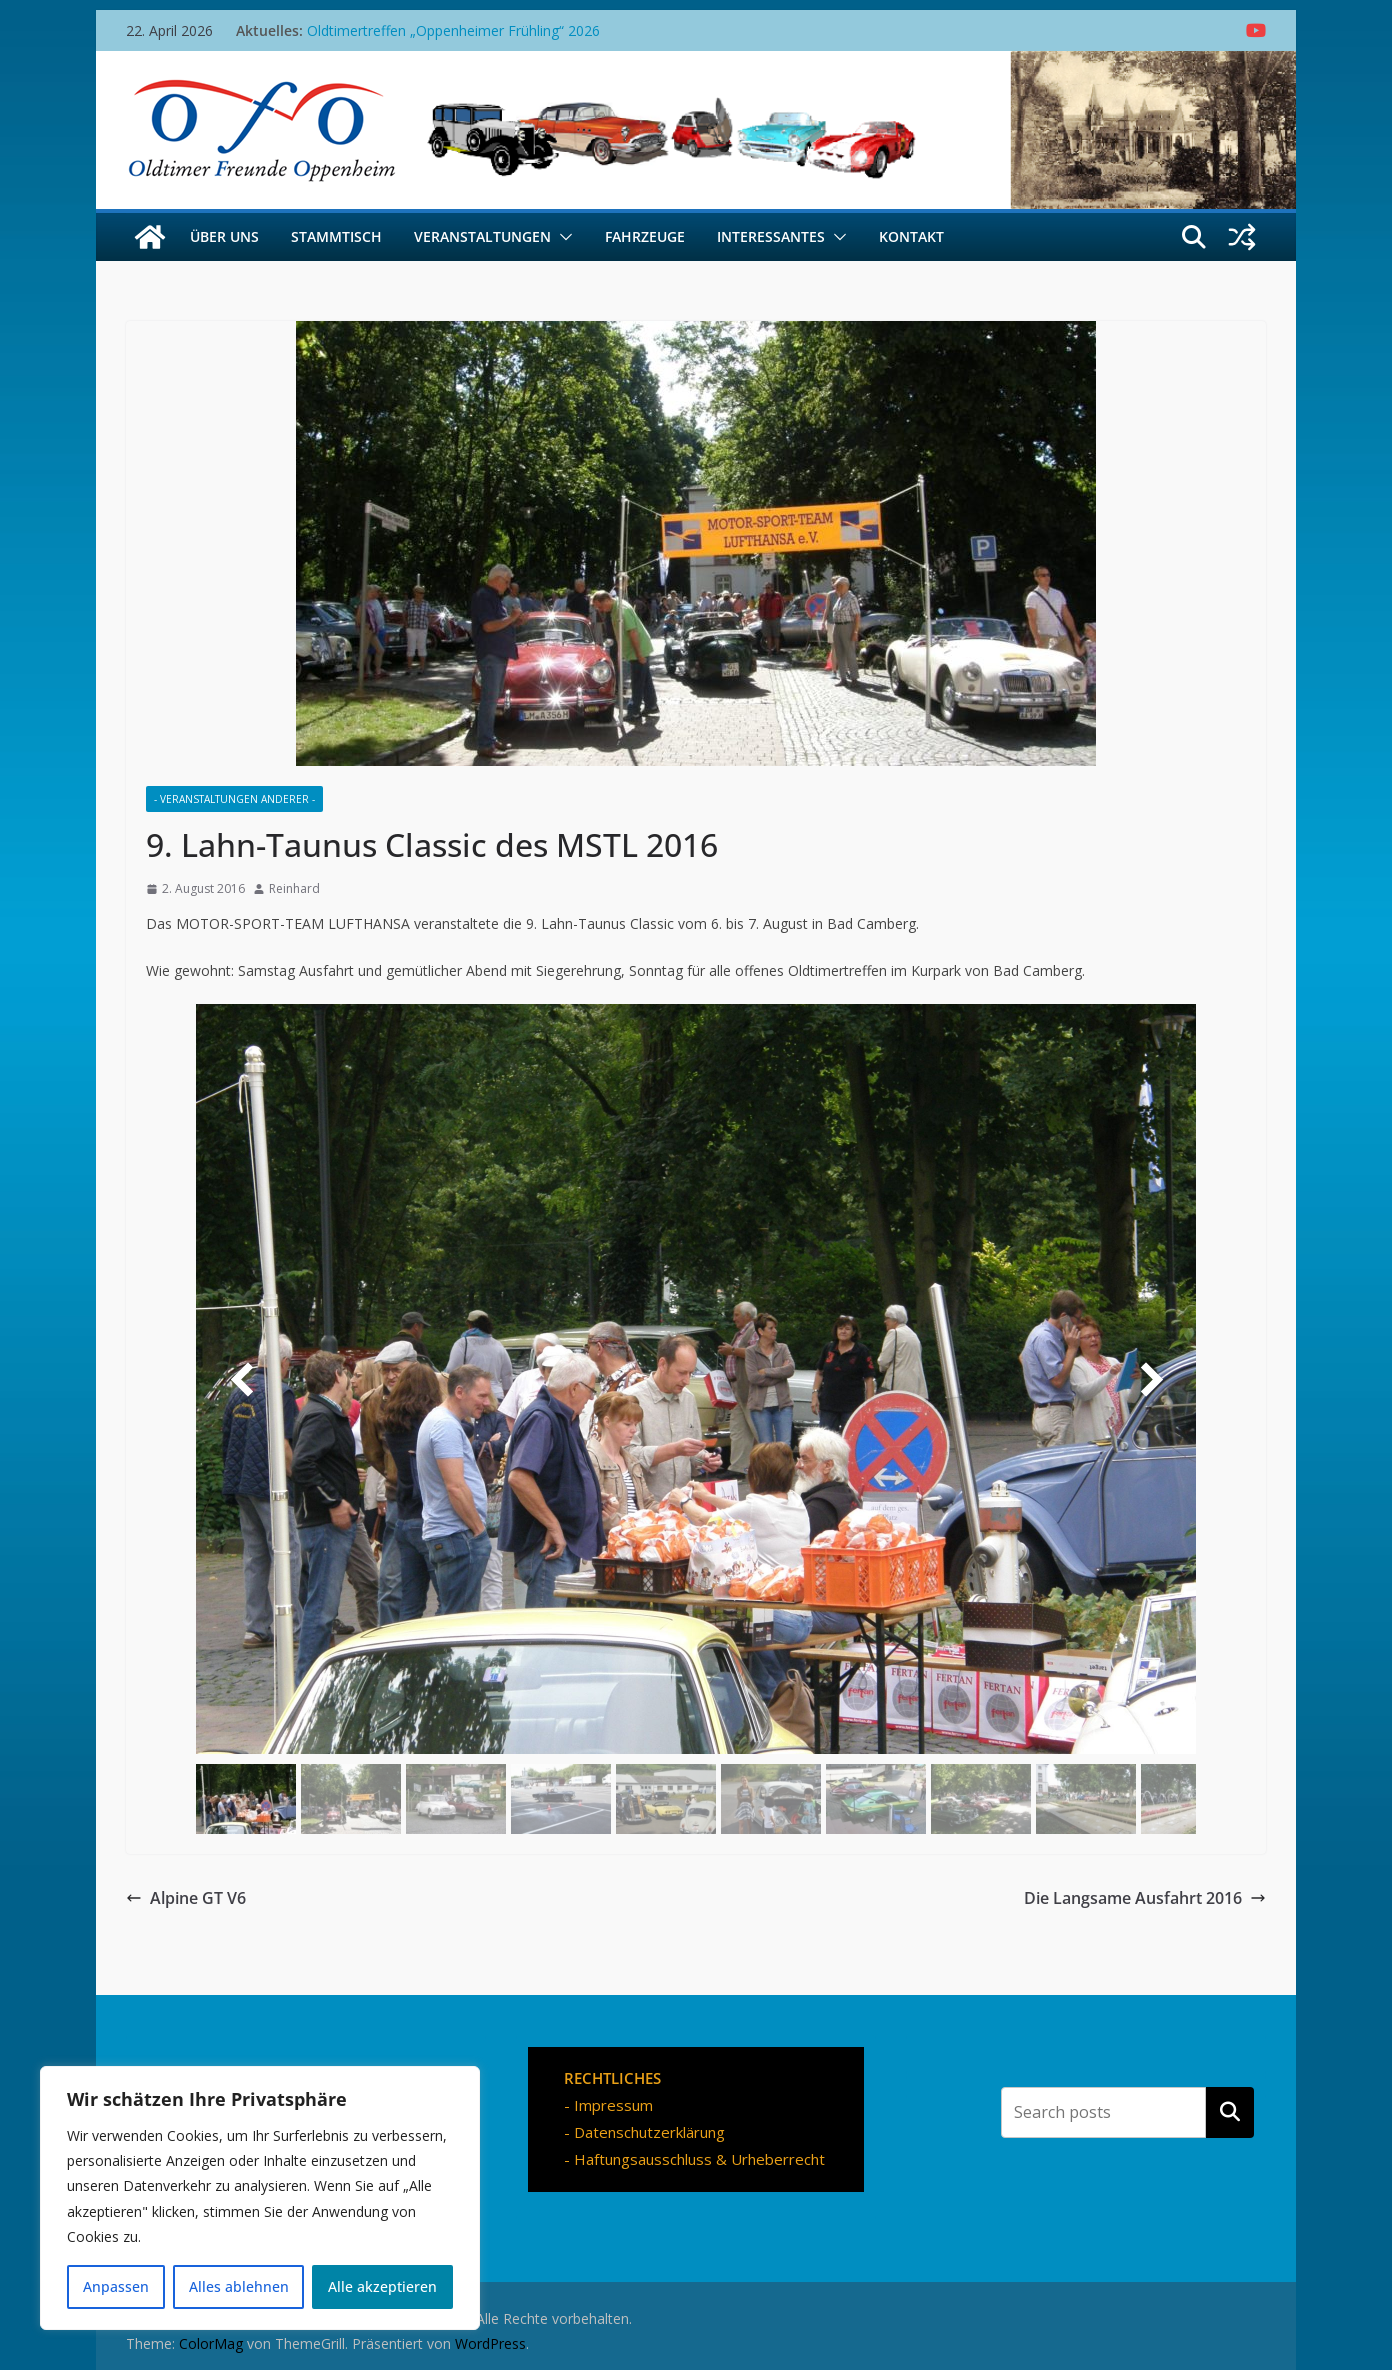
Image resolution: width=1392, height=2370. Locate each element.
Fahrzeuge (645, 236)
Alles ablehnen (239, 2286)
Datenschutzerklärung (649, 2132)
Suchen (1230, 2112)
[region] (260, 2198)
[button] (562, 237)
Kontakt (911, 236)
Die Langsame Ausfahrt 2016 (1145, 1898)
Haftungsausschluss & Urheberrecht (699, 2159)
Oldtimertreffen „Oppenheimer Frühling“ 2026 (453, 30)
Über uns (224, 236)
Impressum (613, 2105)
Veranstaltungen (482, 236)
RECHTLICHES (612, 2078)
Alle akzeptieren (382, 2286)
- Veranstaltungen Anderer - (234, 799)
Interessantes (771, 236)
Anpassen (116, 2286)
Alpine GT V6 (186, 1898)
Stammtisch (336, 236)
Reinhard (294, 888)
